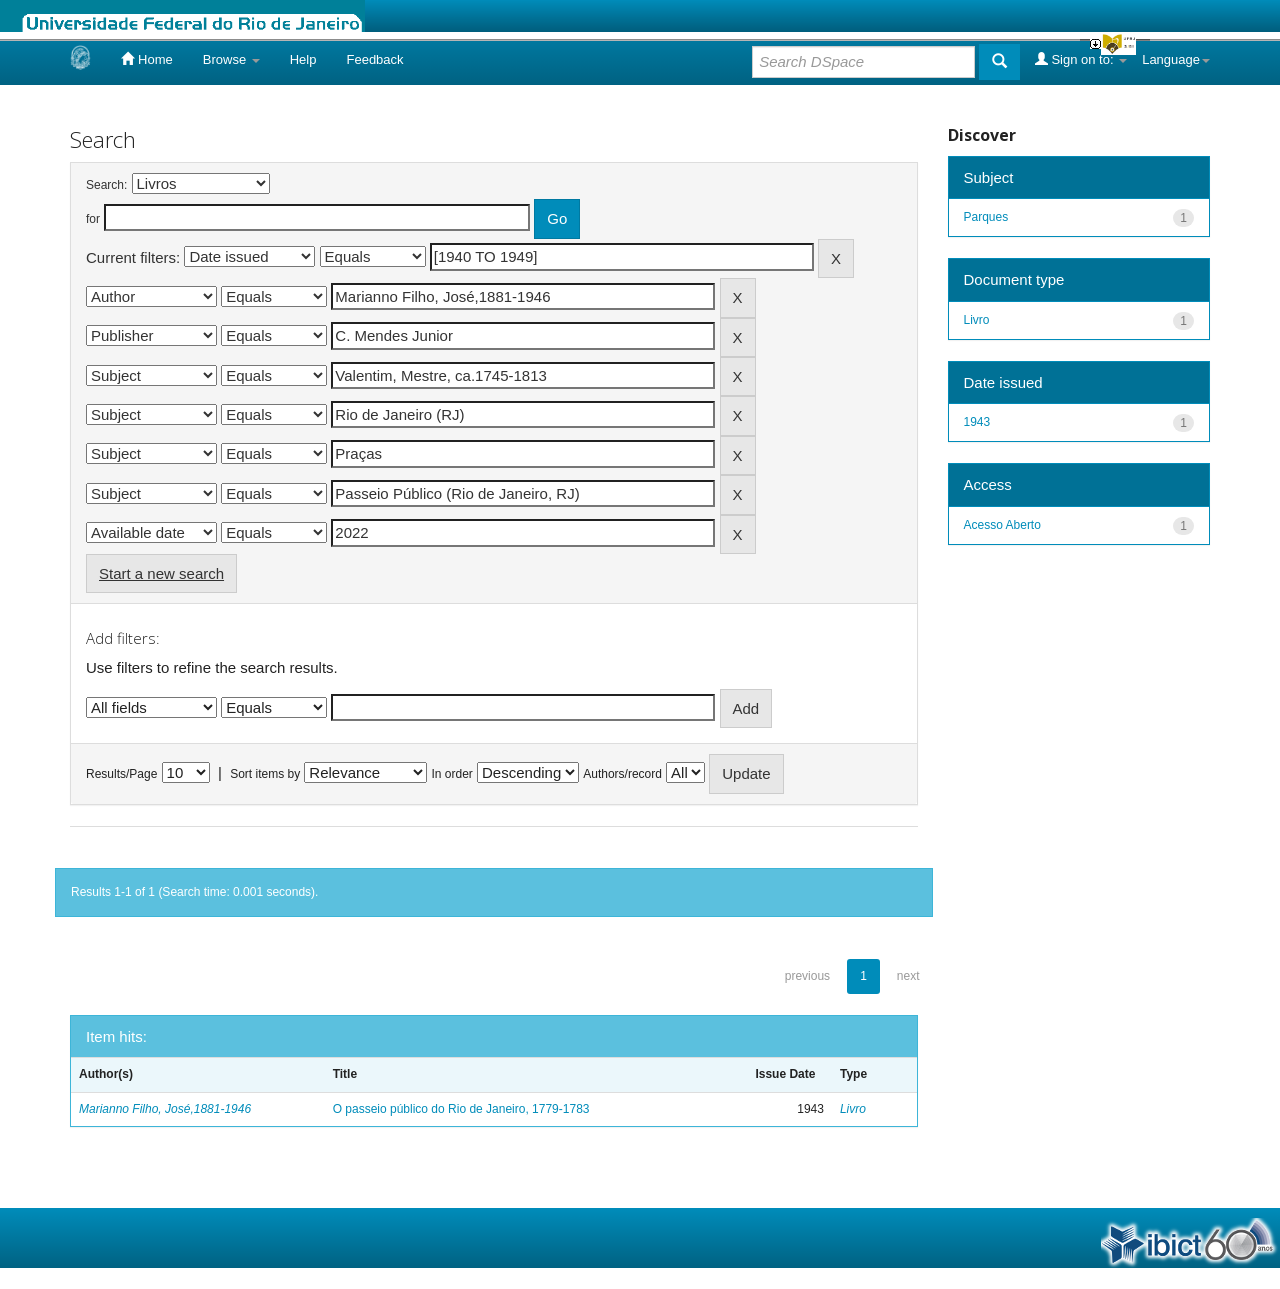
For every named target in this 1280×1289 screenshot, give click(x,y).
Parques (986, 217)
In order (452, 774)
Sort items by (265, 774)
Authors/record (622, 774)
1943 (977, 422)
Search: (106, 185)
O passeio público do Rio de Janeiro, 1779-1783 (461, 1109)
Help (303, 59)
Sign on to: (1081, 59)
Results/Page (121, 774)
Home (146, 59)
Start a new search (161, 573)
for (93, 219)
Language (1176, 59)
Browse (231, 59)
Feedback (374, 59)
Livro (853, 1109)
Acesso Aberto (1002, 525)
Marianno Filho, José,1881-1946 (165, 1109)
